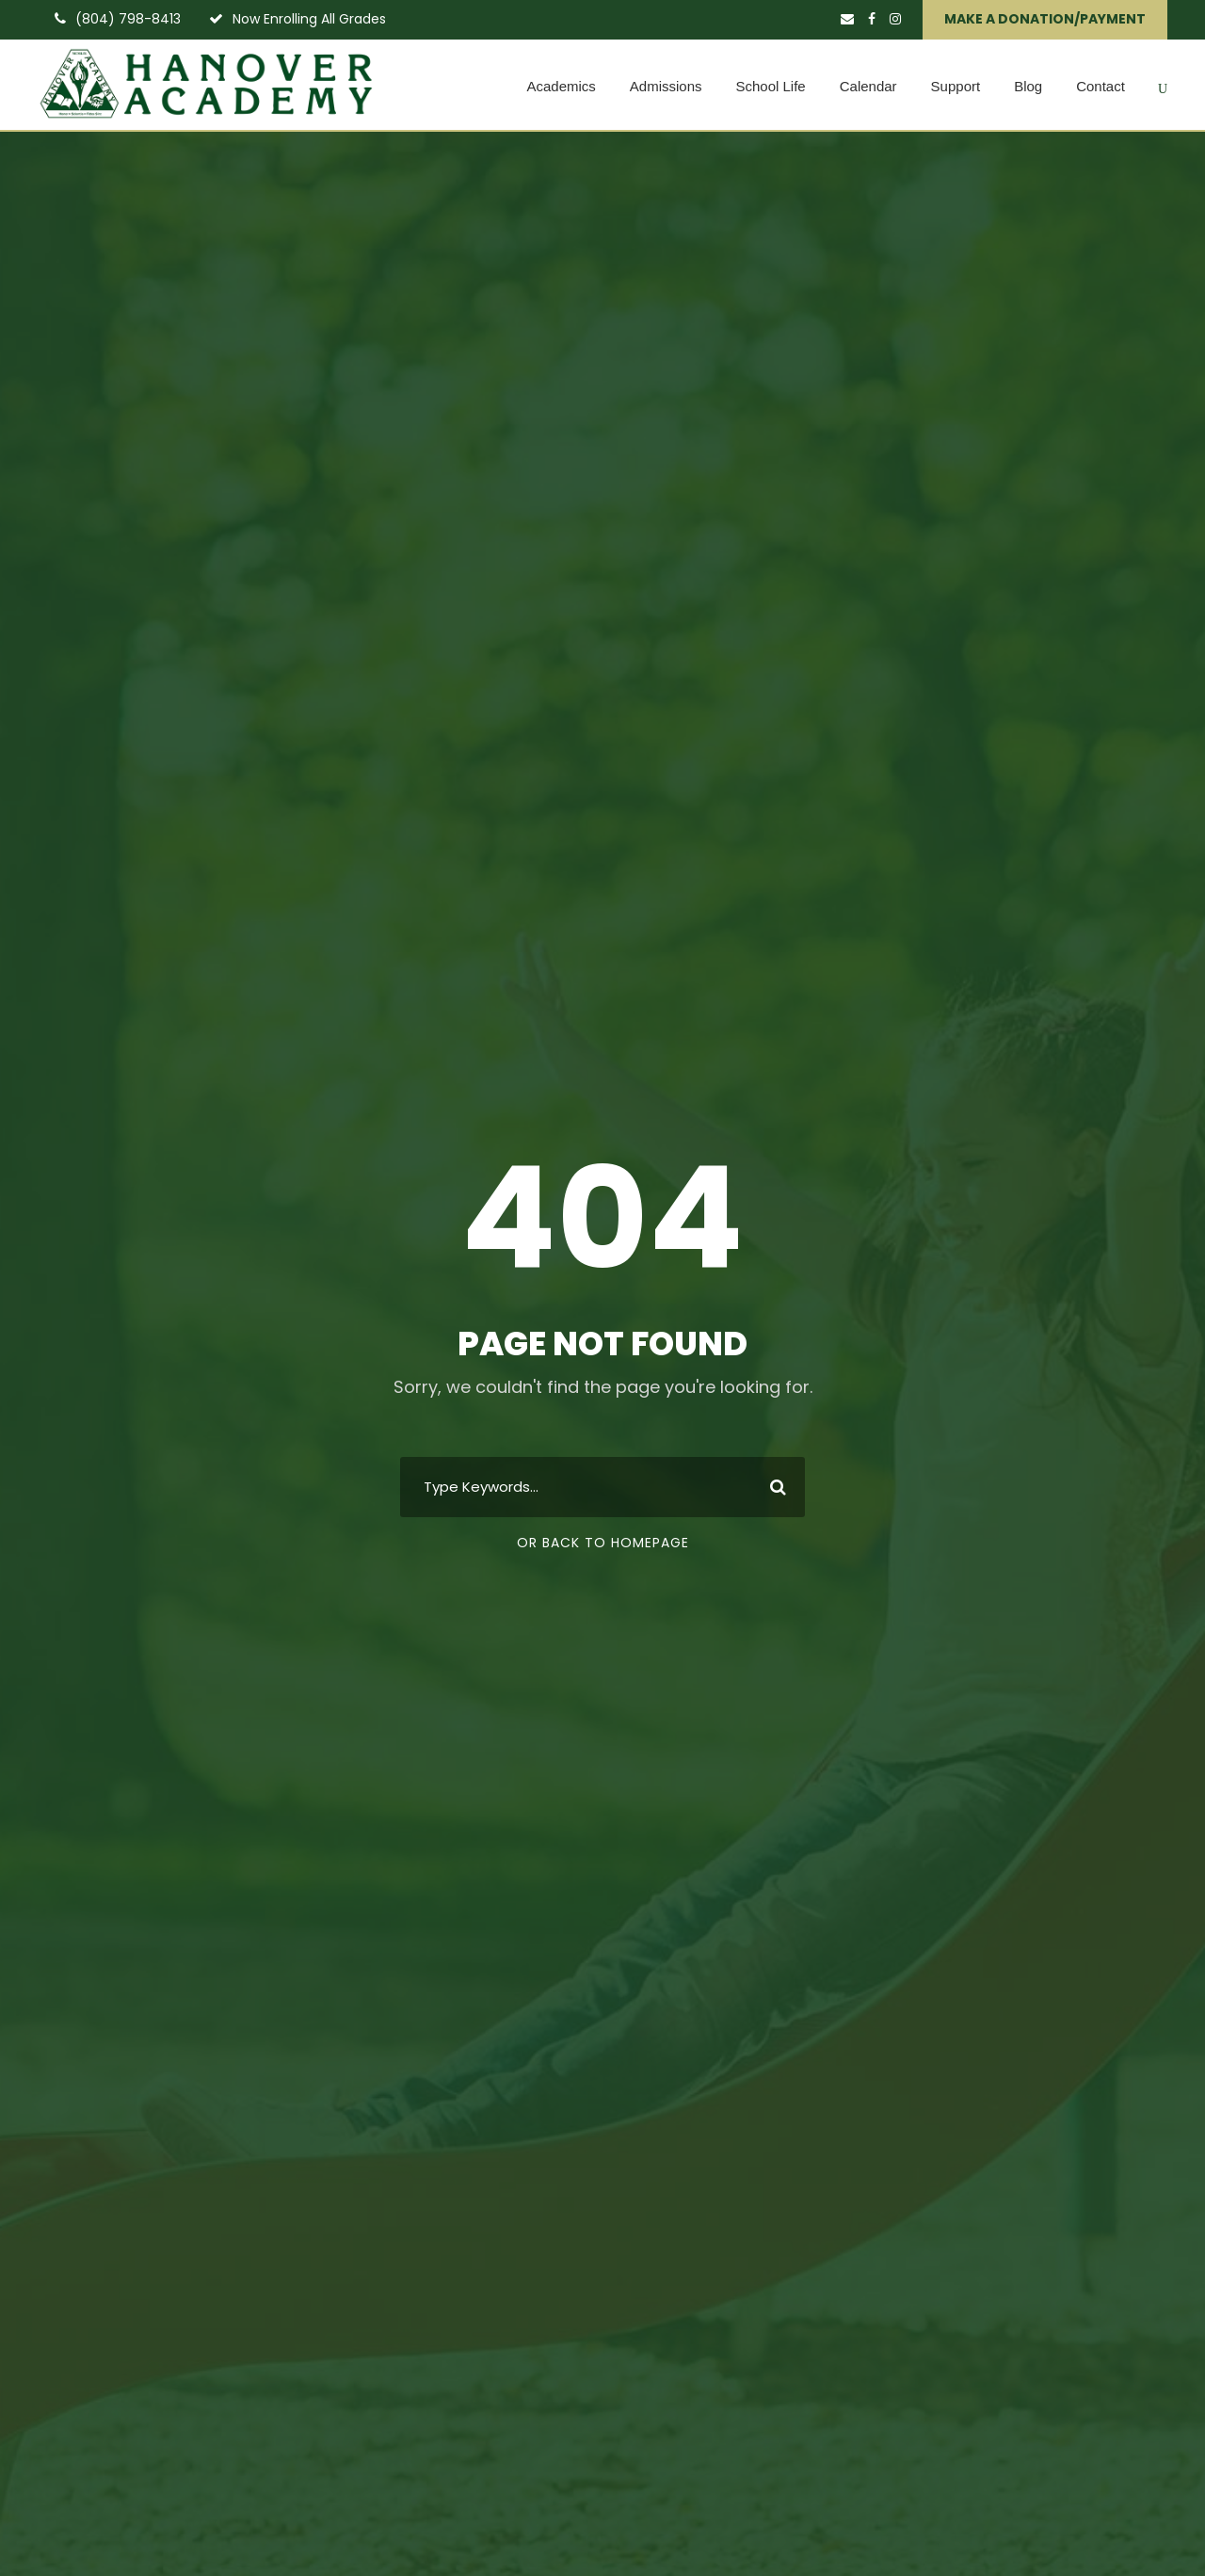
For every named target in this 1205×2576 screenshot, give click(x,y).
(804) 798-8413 (128, 18)
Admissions (666, 86)
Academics (560, 86)
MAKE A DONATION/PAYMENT (1045, 18)
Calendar (868, 86)
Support (956, 86)
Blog (1028, 86)
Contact (1100, 86)
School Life (771, 86)
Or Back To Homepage (603, 1542)
